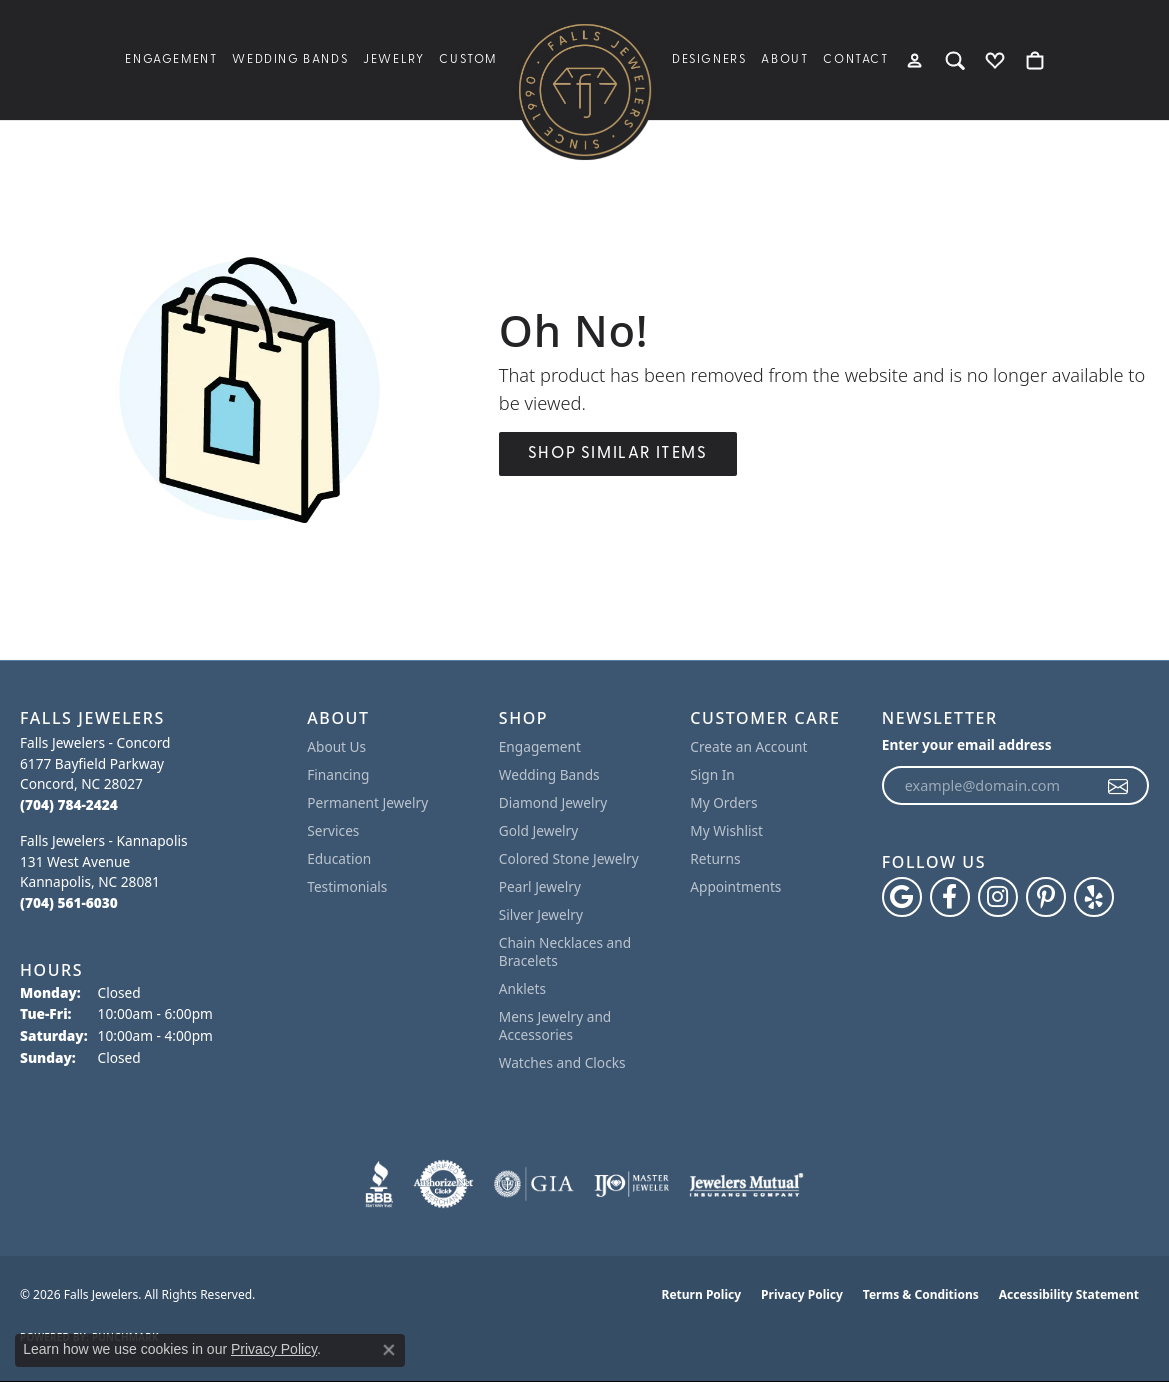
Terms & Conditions (921, 1294)
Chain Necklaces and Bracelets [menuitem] (565, 951)
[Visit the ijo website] (631, 1184)
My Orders (723, 802)
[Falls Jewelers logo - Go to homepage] (585, 90)
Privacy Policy (802, 1294)
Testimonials (347, 886)
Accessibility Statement (1069, 1294)
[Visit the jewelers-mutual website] (746, 1184)
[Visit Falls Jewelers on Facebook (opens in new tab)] (950, 897)
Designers (709, 60)
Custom (468, 60)
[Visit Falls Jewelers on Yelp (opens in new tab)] (1094, 897)
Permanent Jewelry (367, 802)
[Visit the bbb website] (379, 1184)
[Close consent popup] (389, 1350)
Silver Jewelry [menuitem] (541, 914)
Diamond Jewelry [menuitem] (553, 802)
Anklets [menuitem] (522, 988)
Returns (715, 858)
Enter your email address (967, 744)
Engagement (171, 60)
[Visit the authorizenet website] (444, 1184)
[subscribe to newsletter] (1119, 786)
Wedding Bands (290, 60)
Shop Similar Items (618, 454)
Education (339, 858)
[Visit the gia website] (534, 1184)
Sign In (712, 774)
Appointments (735, 886)
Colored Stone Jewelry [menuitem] (569, 858)
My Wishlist (726, 830)
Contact (855, 60)
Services (333, 830)
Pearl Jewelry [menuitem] (540, 886)
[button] (916, 60)
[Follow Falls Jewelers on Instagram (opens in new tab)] (998, 897)
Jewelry (393, 60)
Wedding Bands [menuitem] (549, 774)
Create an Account (748, 746)
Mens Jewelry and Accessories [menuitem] (555, 1025)
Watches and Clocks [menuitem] (562, 1062)
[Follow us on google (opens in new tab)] (902, 897)
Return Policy (702, 1294)
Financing (338, 774)
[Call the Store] (69, 804)
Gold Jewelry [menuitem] (539, 830)
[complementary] (1124, 1337)
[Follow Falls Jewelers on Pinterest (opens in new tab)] (1046, 897)
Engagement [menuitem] (540, 746)
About (784, 60)
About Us (336, 746)
